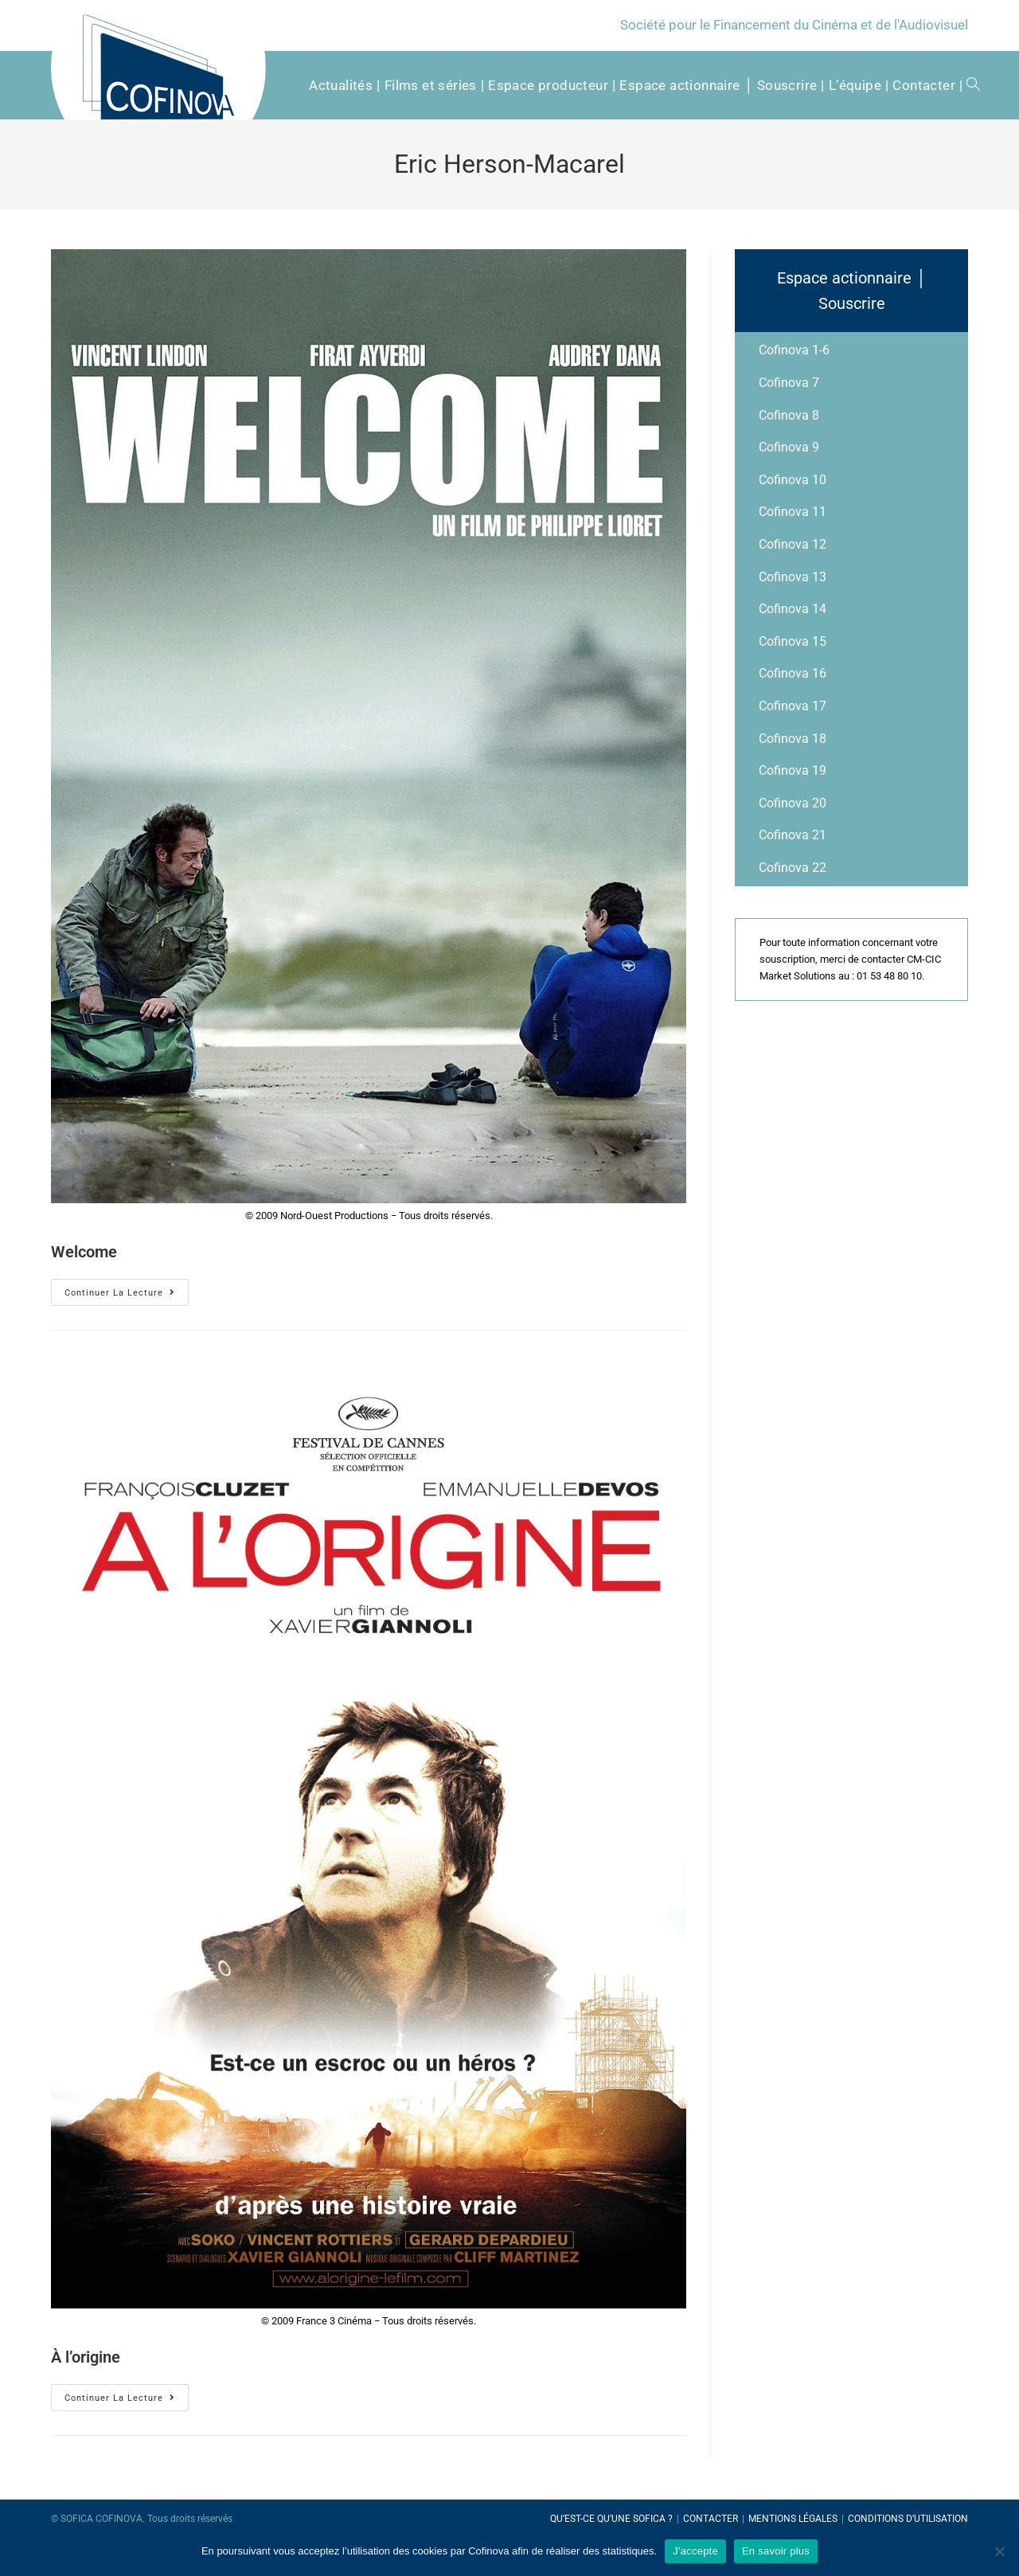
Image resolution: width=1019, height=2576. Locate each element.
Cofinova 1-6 (794, 350)
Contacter (710, 2518)
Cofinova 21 (792, 834)
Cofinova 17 (792, 705)
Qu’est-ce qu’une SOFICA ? (611, 2518)
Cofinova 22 (792, 867)
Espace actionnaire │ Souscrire (852, 290)
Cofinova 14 (792, 608)
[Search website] (967, 85)
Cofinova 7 (789, 382)
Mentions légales (792, 2518)
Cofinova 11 (792, 511)
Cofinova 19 (792, 770)
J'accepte (695, 2551)
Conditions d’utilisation (908, 2518)
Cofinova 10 (792, 479)
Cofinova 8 (789, 415)
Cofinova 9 (789, 447)
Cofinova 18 (792, 738)
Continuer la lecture (119, 1293)
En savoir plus (776, 2551)
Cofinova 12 (792, 544)
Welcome (84, 1251)
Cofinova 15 (792, 641)
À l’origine (85, 2357)
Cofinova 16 (792, 673)
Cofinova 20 (792, 803)
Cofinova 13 (792, 576)
